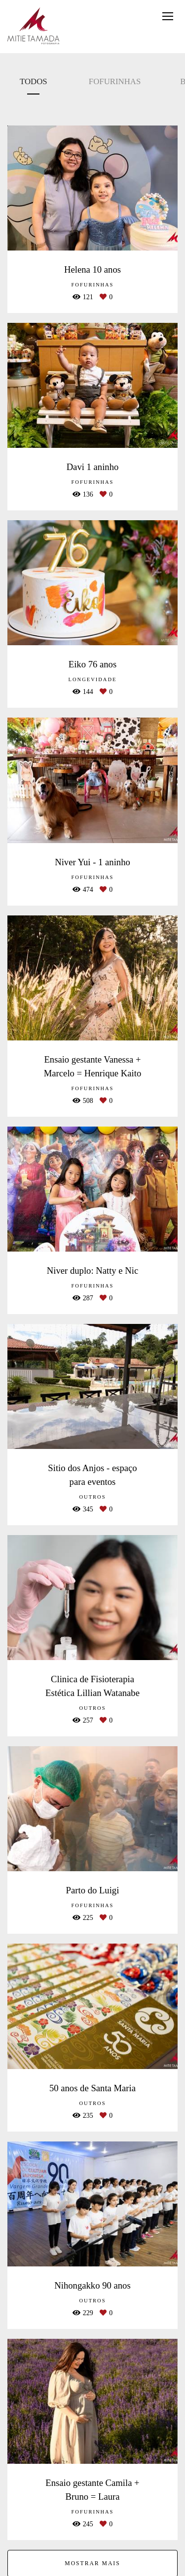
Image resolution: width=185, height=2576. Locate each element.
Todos (33, 81)
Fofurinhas (115, 81)
